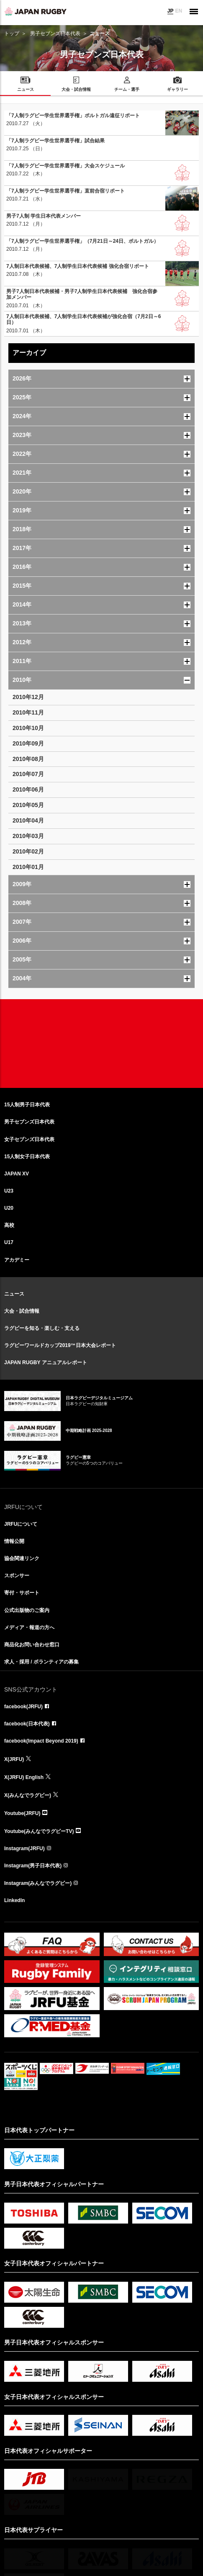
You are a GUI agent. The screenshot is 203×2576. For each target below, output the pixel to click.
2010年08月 (28, 759)
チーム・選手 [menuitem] (126, 89)
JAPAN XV (16, 1174)
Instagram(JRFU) (24, 1848)
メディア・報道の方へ (29, 1627)
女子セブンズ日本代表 (29, 1139)
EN (178, 11)
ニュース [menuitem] (25, 89)
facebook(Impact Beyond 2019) (41, 1741)
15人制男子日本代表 (27, 1105)
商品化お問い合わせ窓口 (31, 1645)
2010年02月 (28, 851)
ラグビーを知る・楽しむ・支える (42, 1328)
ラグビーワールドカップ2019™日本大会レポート (60, 1345)
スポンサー (16, 1576)
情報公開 (14, 1541)
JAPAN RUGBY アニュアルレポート (45, 1362)
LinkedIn (14, 1900)
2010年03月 (28, 836)
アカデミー (16, 1260)
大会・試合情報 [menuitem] (76, 89)
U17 (8, 1242)
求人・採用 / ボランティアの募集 (41, 1662)
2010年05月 (28, 805)
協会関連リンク (21, 1558)
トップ (11, 33)
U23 (8, 1191)
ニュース (14, 1294)
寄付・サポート (21, 1593)
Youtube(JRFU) (22, 1813)
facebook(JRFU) (23, 1707)
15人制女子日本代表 (27, 1156)
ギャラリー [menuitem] (177, 89)
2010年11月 (28, 712)
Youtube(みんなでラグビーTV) (39, 1831)
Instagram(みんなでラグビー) (38, 1883)
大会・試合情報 (21, 1311)
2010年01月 (28, 867)
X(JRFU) (14, 1759)
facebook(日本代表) (27, 1724)
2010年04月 (28, 820)
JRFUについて (20, 1524)
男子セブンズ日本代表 (55, 33)
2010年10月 (28, 728)
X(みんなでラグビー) (27, 1795)
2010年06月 (28, 789)
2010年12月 (28, 697)
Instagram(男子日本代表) (33, 1866)
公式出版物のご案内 (26, 1610)
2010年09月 (28, 743)
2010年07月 (28, 774)
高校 (9, 1225)
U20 (8, 1208)
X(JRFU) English (24, 1777)
